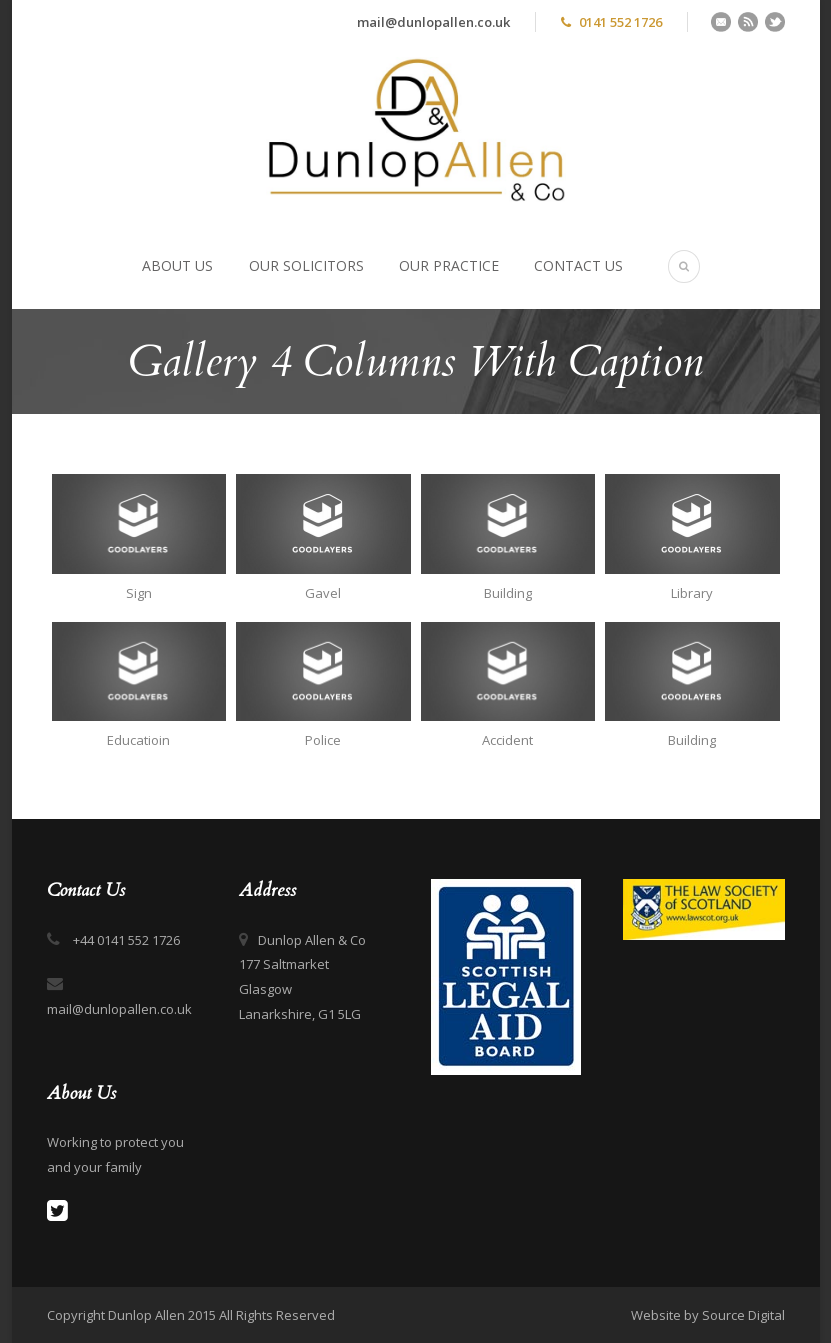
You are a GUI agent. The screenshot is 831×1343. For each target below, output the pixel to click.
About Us (177, 265)
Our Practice (449, 265)
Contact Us (578, 265)
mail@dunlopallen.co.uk (433, 22)
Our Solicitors (306, 265)
